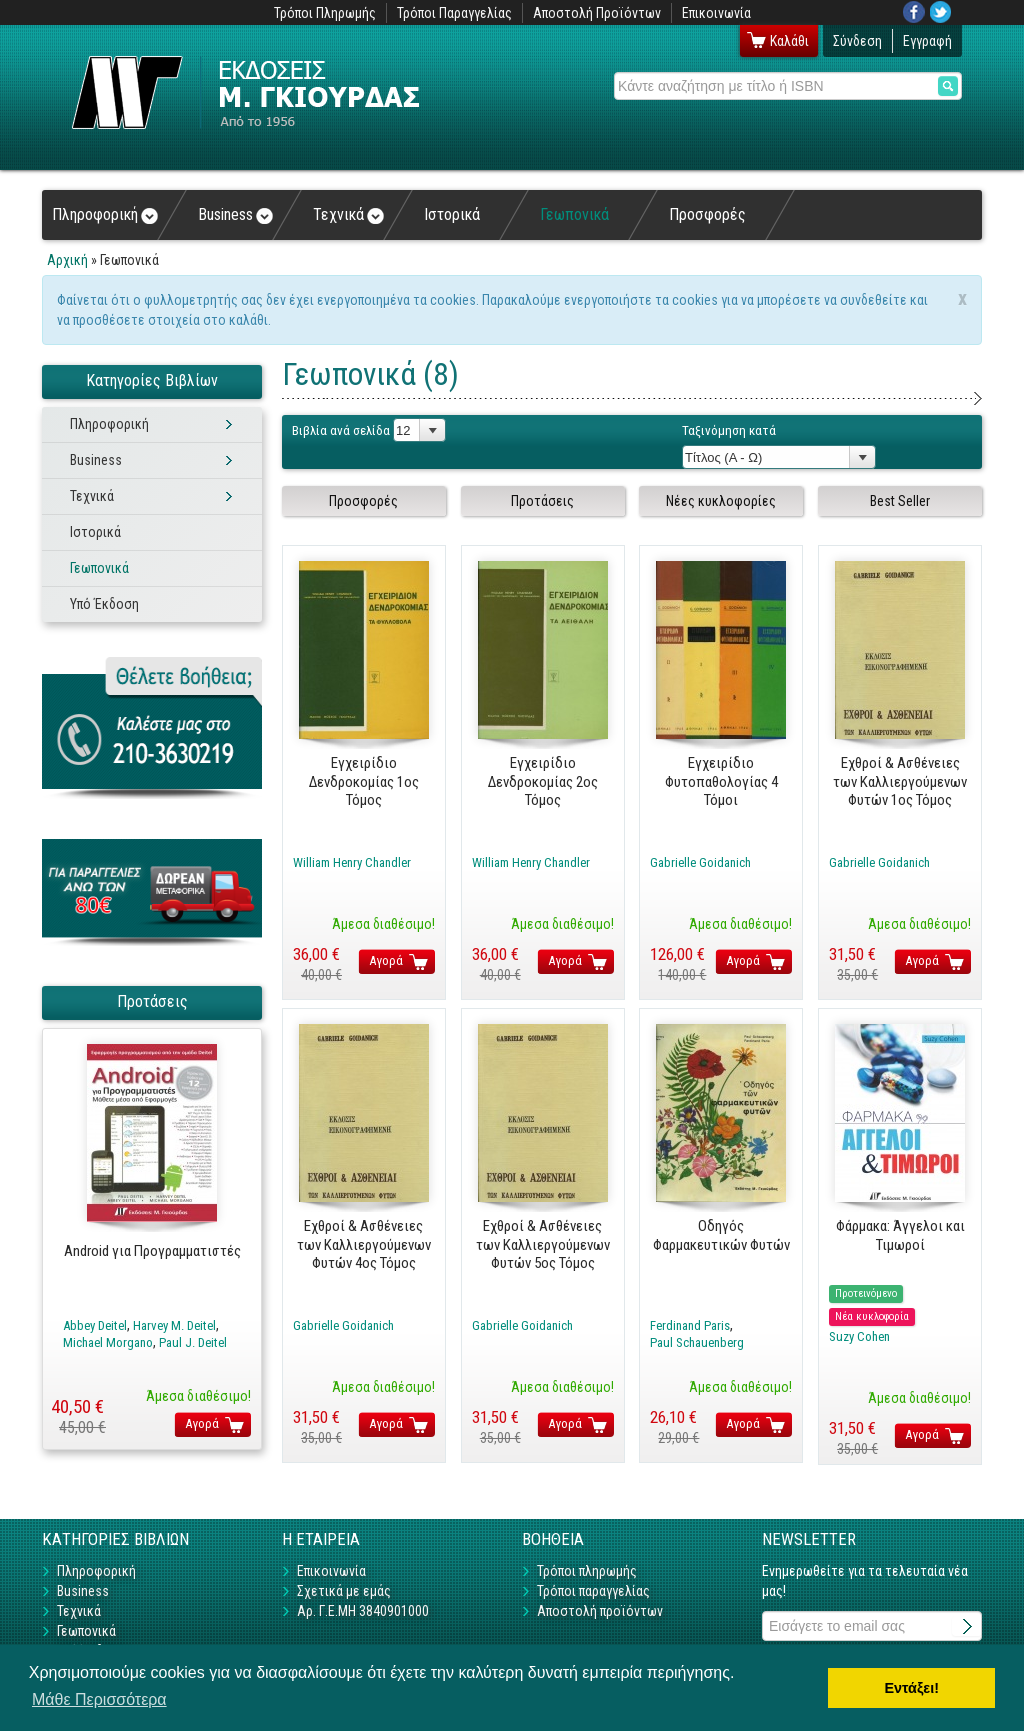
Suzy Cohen (859, 1336)
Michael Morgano (108, 1342)
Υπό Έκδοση (104, 604)
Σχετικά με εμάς (344, 1591)
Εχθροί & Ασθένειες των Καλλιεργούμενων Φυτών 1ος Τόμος (900, 781)
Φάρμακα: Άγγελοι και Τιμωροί (900, 1235)
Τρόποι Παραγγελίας (454, 13)
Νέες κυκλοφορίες (721, 501)
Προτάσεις (542, 501)
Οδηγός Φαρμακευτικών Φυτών (721, 1235)
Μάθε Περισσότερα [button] (99, 1699)
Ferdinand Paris (690, 1325)
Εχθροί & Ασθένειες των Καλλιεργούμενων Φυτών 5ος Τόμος (543, 1244)
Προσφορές (707, 214)
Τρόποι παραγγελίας (593, 1591)
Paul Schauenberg (697, 1342)
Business (235, 214)
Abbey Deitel (95, 1325)
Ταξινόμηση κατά (729, 430)
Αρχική (67, 260)
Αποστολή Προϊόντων (597, 13)
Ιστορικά (452, 214)
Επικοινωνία (716, 13)
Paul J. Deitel (193, 1342)
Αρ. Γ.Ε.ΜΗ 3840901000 (363, 1611)
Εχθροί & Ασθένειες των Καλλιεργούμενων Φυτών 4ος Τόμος (364, 1244)
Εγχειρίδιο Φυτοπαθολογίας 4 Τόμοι (721, 781)
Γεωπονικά (574, 214)
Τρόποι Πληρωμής (325, 13)
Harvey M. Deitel (174, 1325)
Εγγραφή (927, 41)
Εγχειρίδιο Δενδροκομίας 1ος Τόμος (364, 781)
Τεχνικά (348, 214)
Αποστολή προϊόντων (600, 1611)
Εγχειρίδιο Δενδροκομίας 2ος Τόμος (543, 781)
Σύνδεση (857, 41)
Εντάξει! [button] (911, 1688)
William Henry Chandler (352, 862)
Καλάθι (789, 41)
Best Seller (900, 501)
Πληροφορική (105, 214)
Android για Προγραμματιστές (152, 1251)
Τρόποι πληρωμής (587, 1571)
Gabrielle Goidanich (700, 862)
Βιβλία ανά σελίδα (341, 430)
